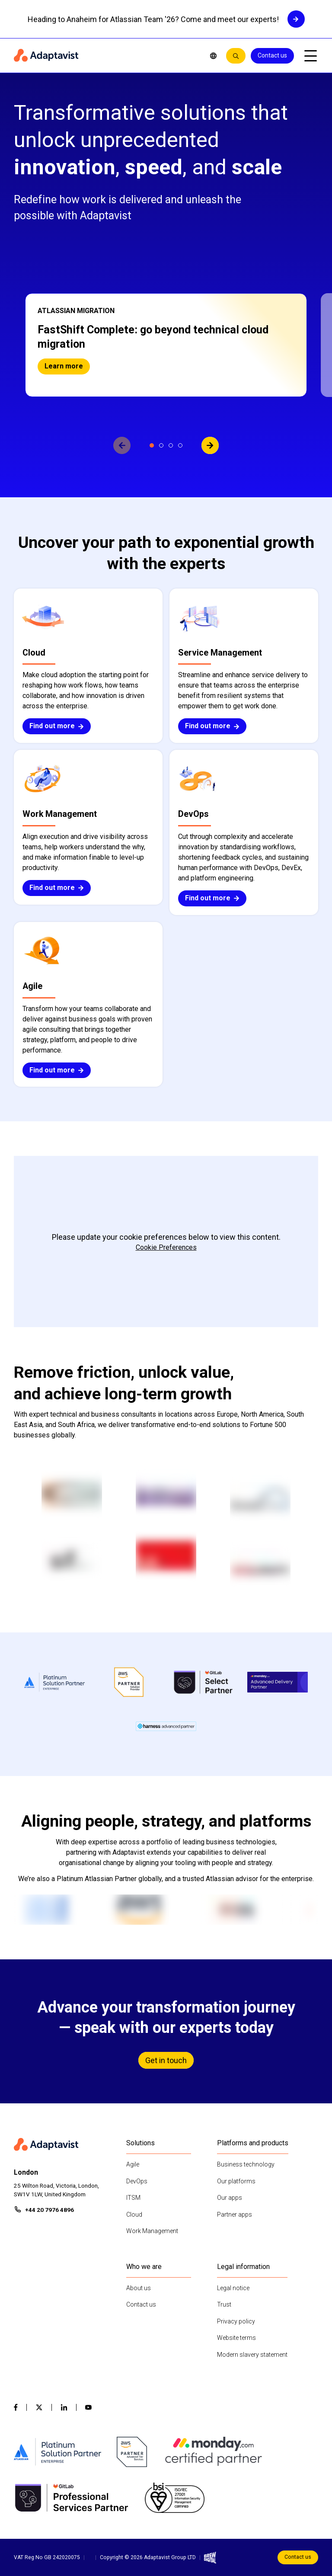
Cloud (134, 2214)
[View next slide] (210, 445)
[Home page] (105, 56)
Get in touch (166, 2060)
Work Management (152, 2230)
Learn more (64, 366)
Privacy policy (236, 2321)
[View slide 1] (152, 445)
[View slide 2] (161, 445)
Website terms (236, 2337)
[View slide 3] (171, 445)
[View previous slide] (122, 445)
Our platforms (236, 2181)
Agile (132, 2164)
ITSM (133, 2197)
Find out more (56, 726)
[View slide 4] (180, 445)
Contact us (272, 55)
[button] (166, 345)
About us (138, 2288)
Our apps (229, 2197)
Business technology (246, 2164)
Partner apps (234, 2214)
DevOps (136, 2181)
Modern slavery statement (252, 2354)
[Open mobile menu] (310, 56)
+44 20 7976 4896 (49, 2209)
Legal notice (233, 2288)
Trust (224, 2304)
